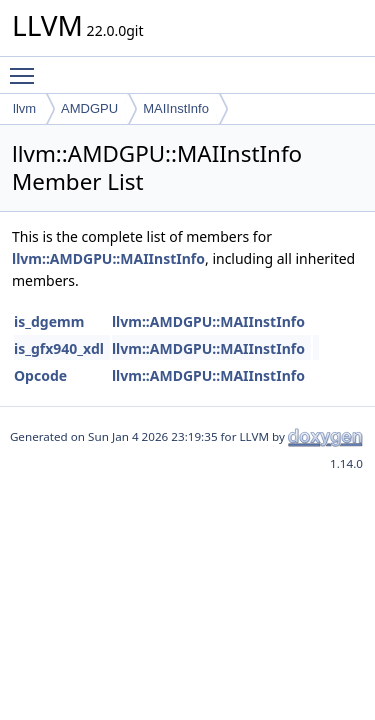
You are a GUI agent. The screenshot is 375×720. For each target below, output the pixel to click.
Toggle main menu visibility (27, 67)
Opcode (40, 375)
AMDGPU (89, 108)
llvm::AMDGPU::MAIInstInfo (108, 258)
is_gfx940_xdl (59, 348)
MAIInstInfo (176, 108)
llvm (24, 108)
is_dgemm (49, 321)
